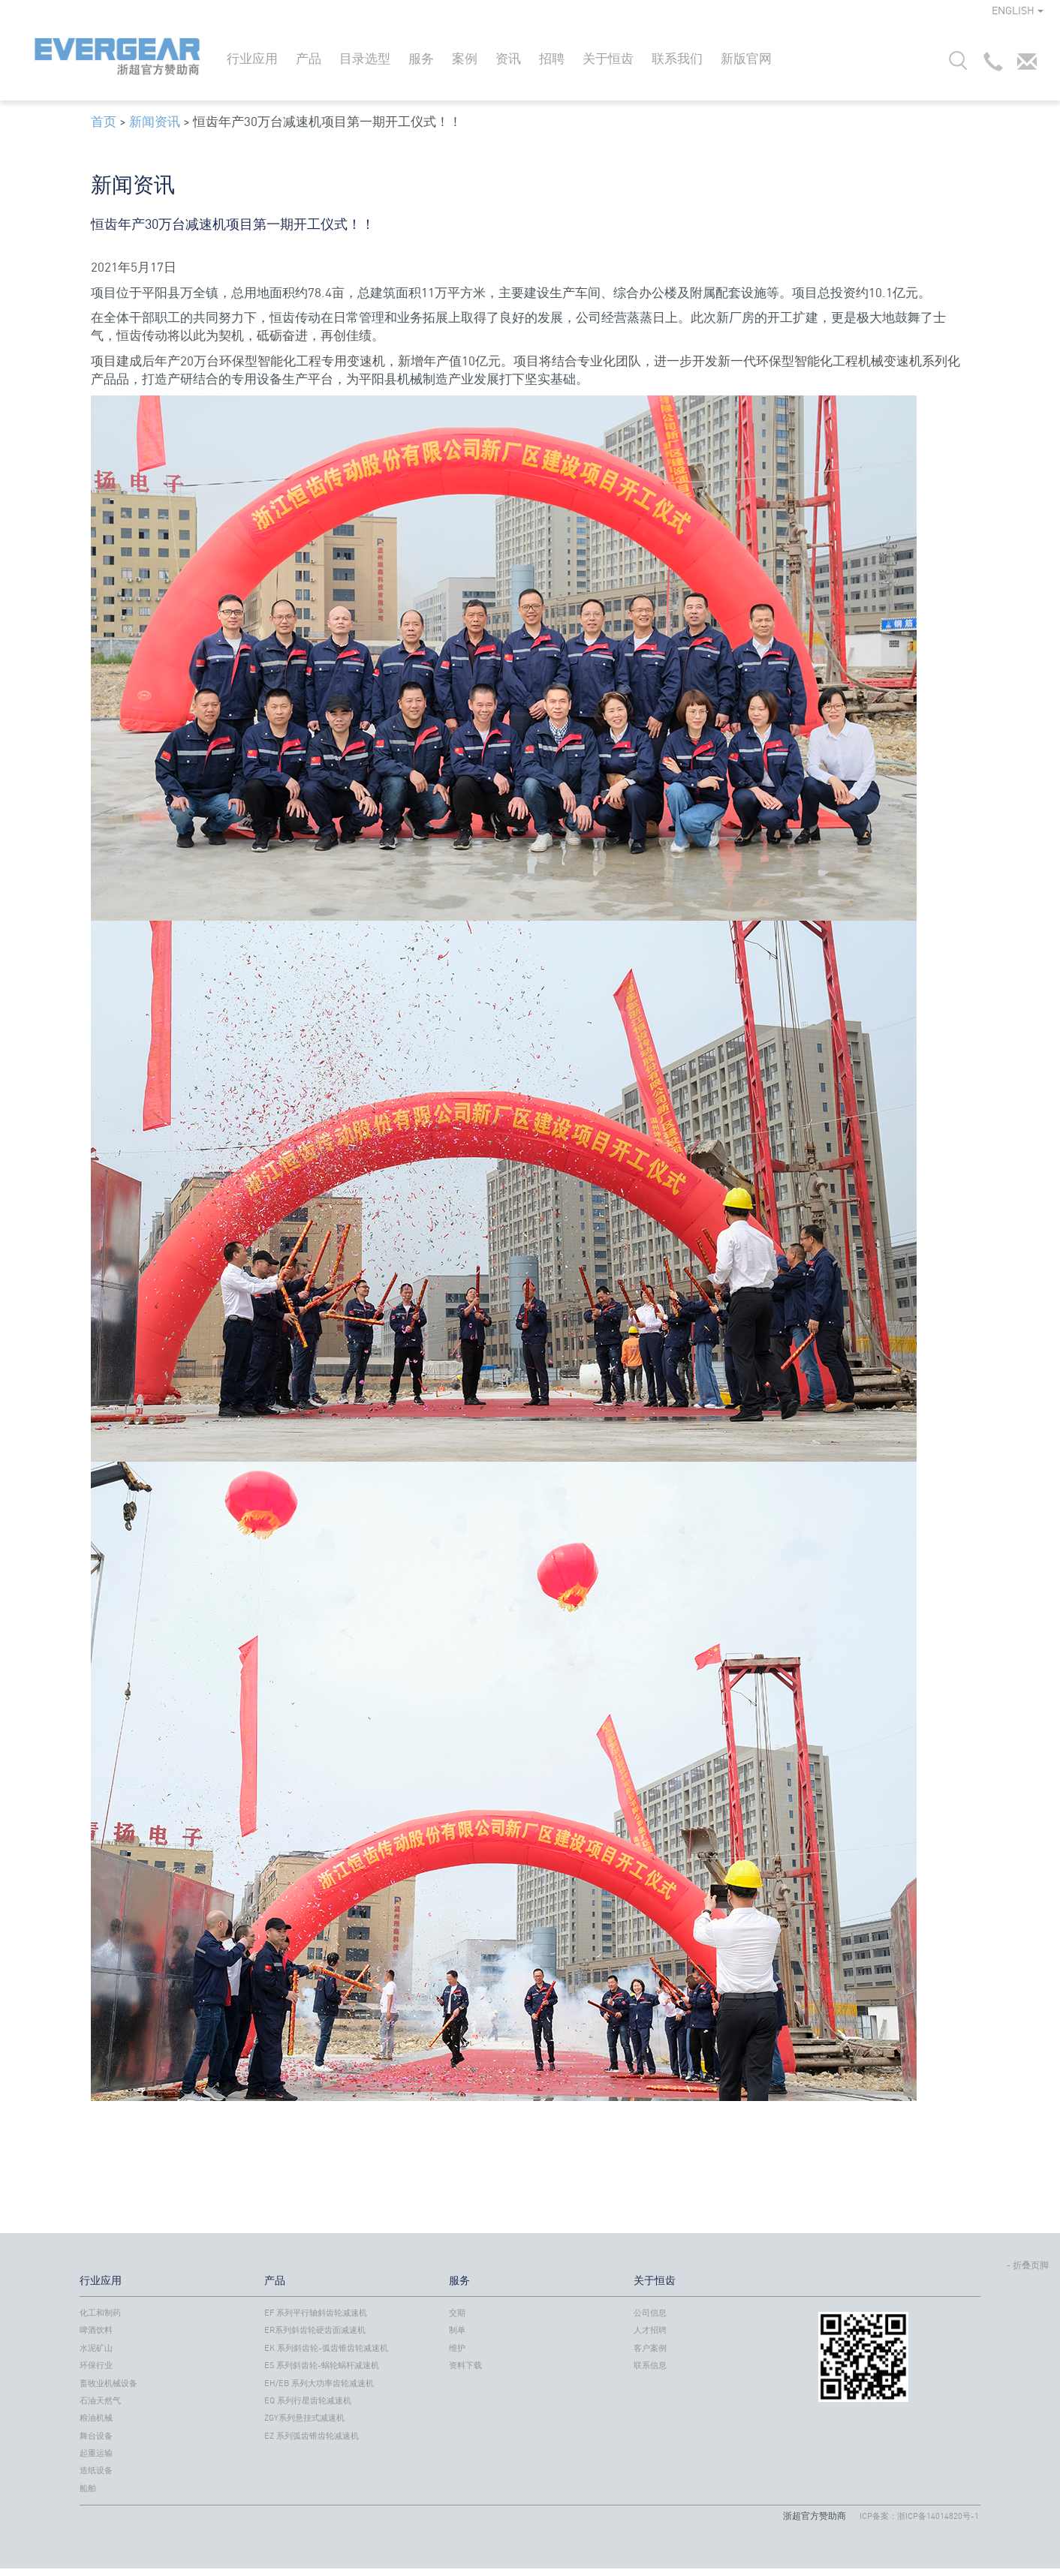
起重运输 (96, 2453)
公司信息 (650, 2312)
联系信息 (650, 2365)
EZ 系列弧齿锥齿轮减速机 (311, 2435)
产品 (308, 58)
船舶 (88, 2488)
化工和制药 (100, 2312)
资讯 (508, 58)
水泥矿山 (96, 2348)
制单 (457, 2330)
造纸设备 (96, 2470)
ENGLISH (1017, 10)
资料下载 (465, 2365)
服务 (421, 58)
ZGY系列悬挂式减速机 (304, 2417)
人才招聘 (650, 2330)
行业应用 (252, 58)
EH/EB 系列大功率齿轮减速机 (319, 2383)
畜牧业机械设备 (108, 2383)
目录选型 (364, 58)
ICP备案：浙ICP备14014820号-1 (919, 2516)
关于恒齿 (608, 58)
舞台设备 (96, 2435)
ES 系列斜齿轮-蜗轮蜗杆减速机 (321, 2365)
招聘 (552, 58)
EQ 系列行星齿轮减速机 (307, 2400)
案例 (464, 58)
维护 (457, 2348)
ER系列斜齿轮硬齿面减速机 (315, 2330)
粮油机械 (96, 2417)
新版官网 (746, 58)
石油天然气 (100, 2400)
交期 (457, 2312)
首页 (103, 121)
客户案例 (650, 2348)
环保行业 (96, 2365)
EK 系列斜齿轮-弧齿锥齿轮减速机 (326, 2348)
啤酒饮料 (96, 2330)
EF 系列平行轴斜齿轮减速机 (315, 2312)
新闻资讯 (154, 121)
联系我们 (677, 58)
